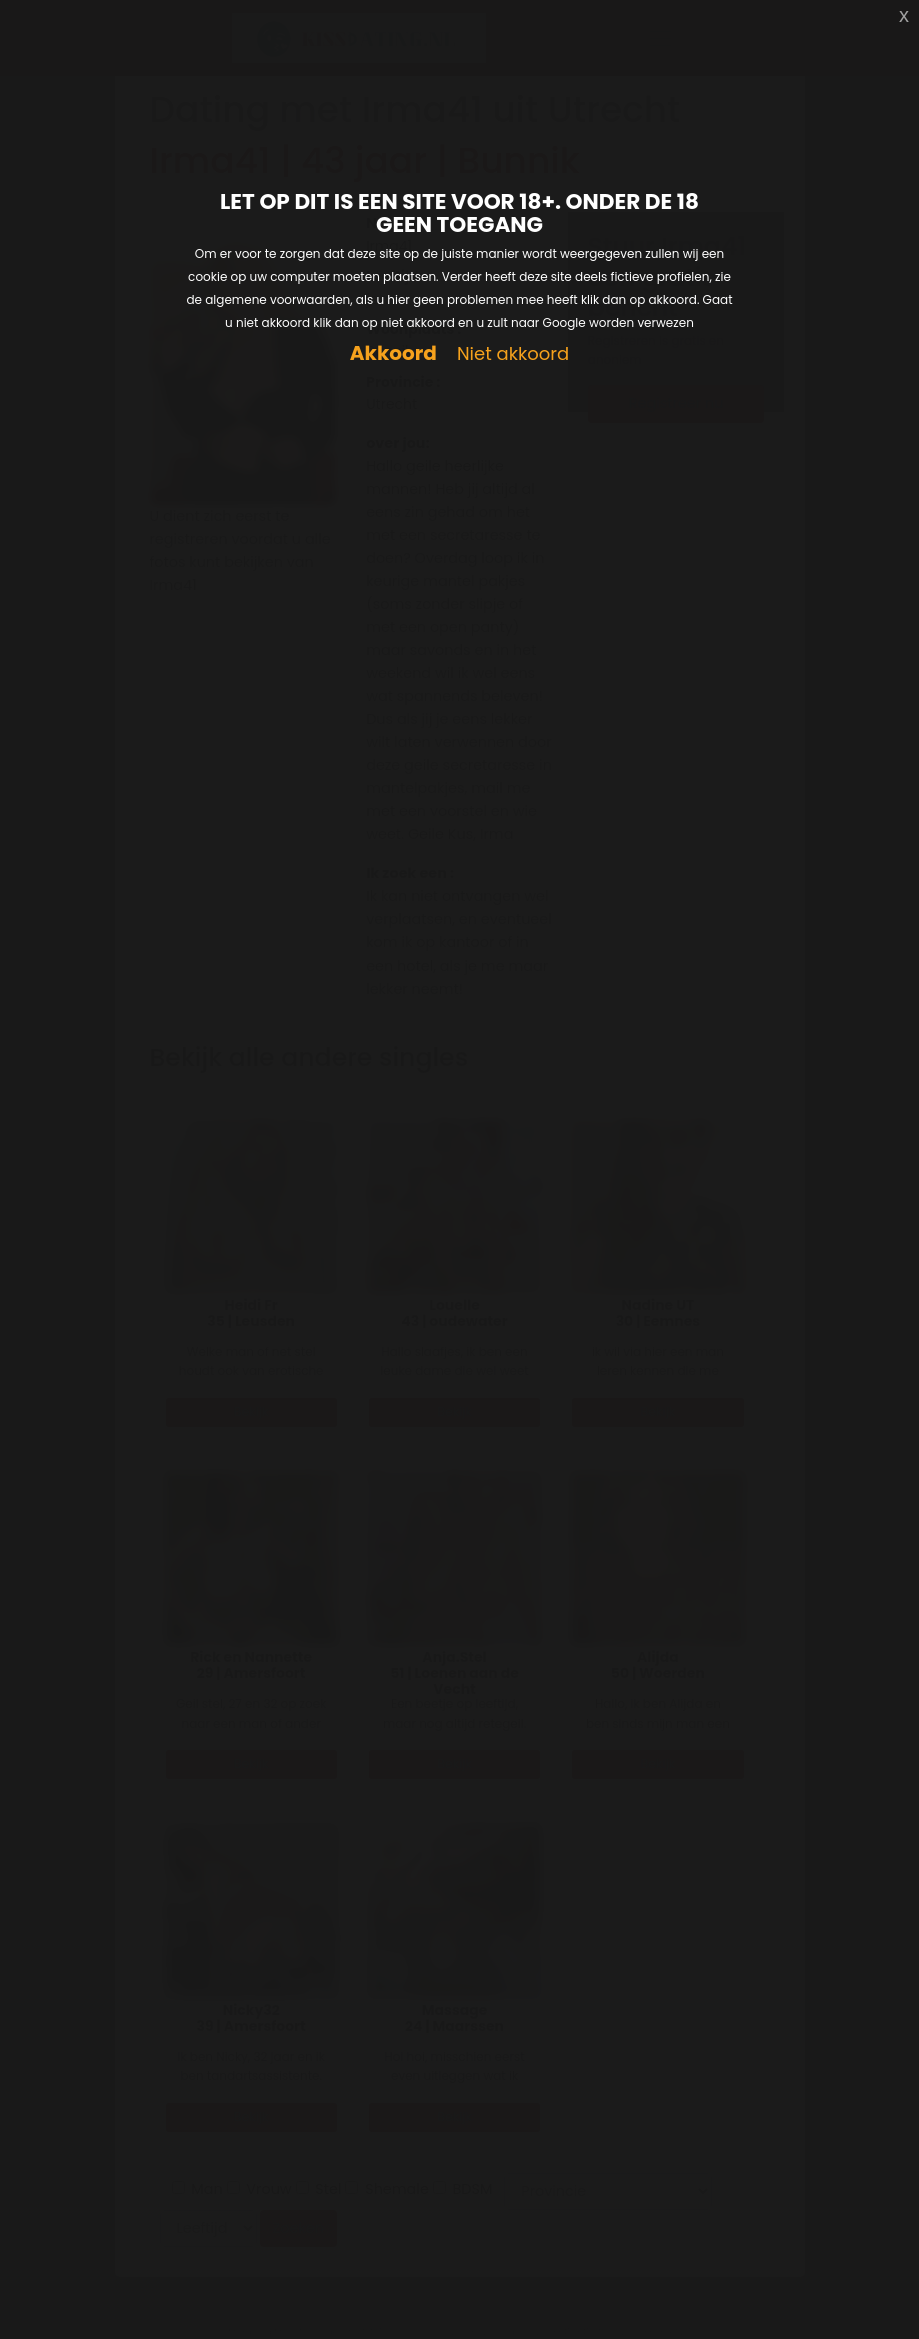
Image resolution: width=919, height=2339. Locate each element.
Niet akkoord (513, 354)
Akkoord (393, 353)
